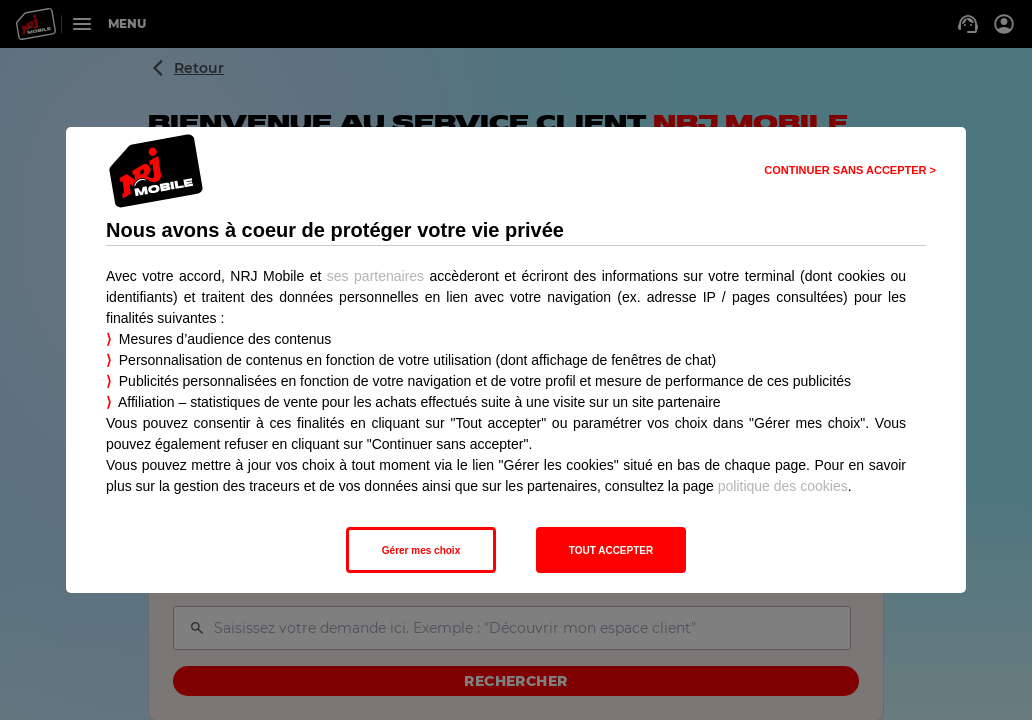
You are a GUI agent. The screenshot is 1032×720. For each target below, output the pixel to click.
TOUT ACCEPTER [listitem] (611, 550)
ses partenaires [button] (375, 276)
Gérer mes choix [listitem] (421, 550)
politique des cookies (783, 486)
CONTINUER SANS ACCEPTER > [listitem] (850, 170)
